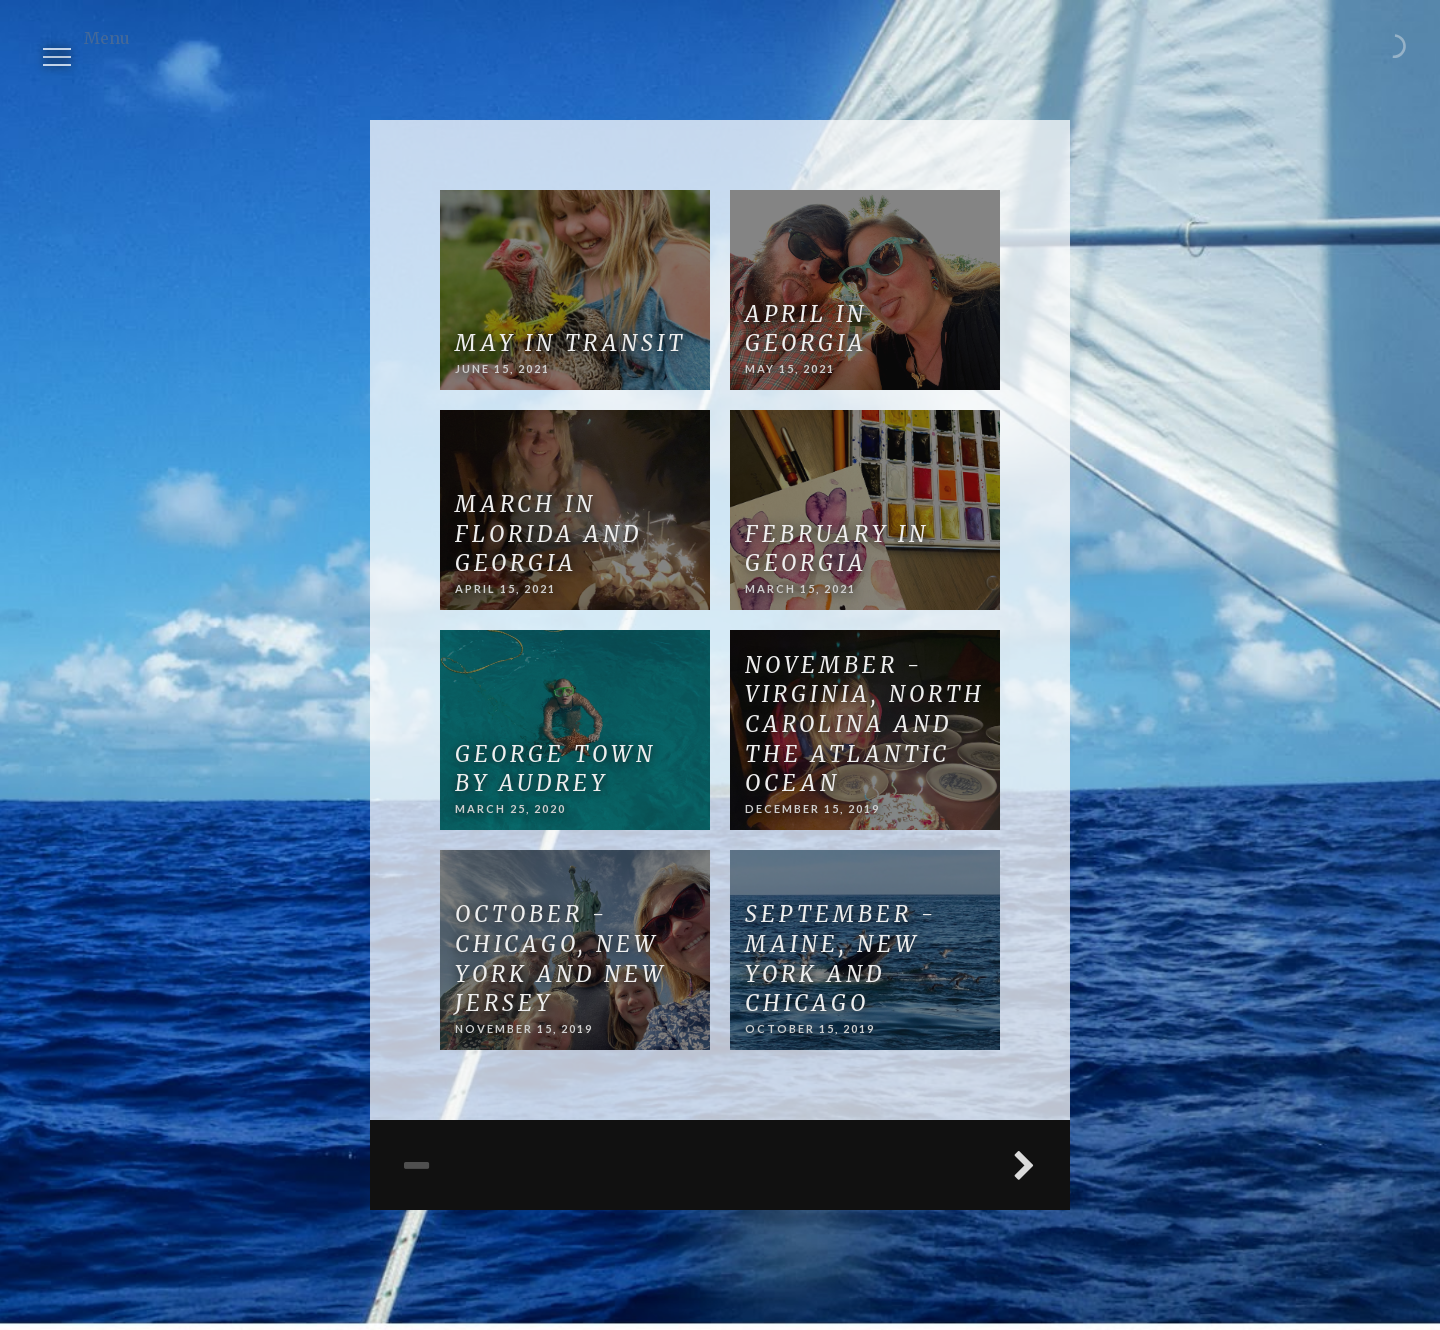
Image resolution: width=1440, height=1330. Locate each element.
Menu (63, 44)
